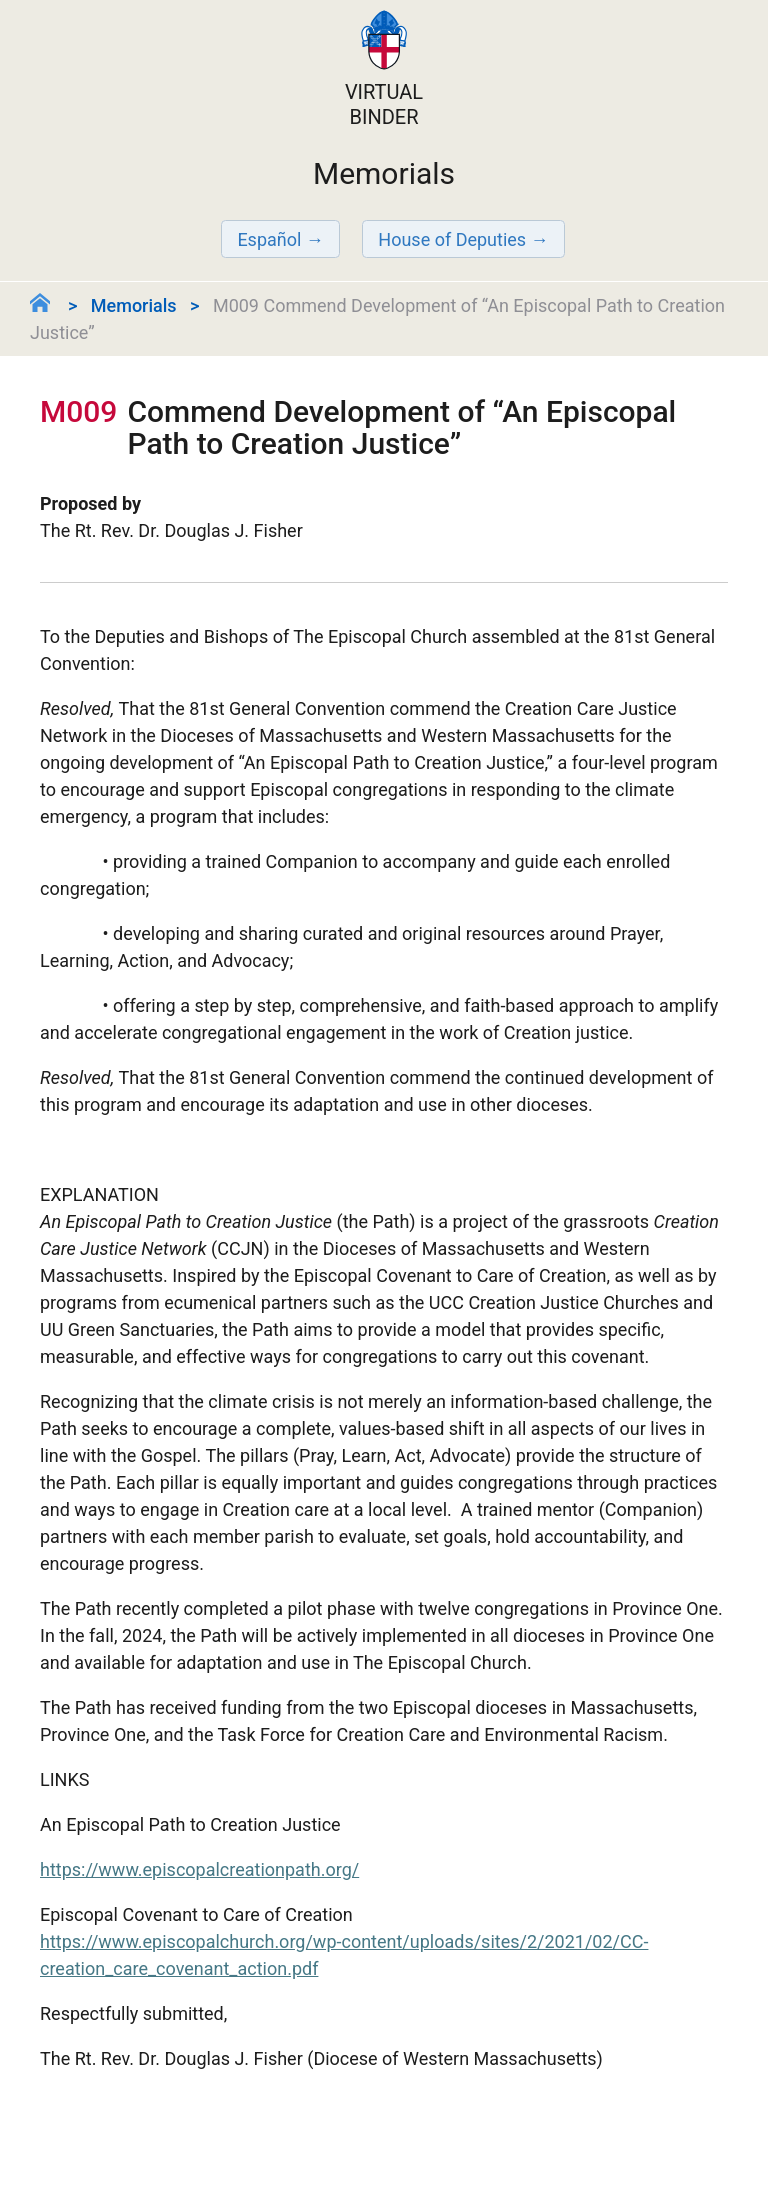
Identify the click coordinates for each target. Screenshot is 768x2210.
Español (269, 239)
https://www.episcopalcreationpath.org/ (199, 1869)
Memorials (134, 305)
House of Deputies (452, 239)
